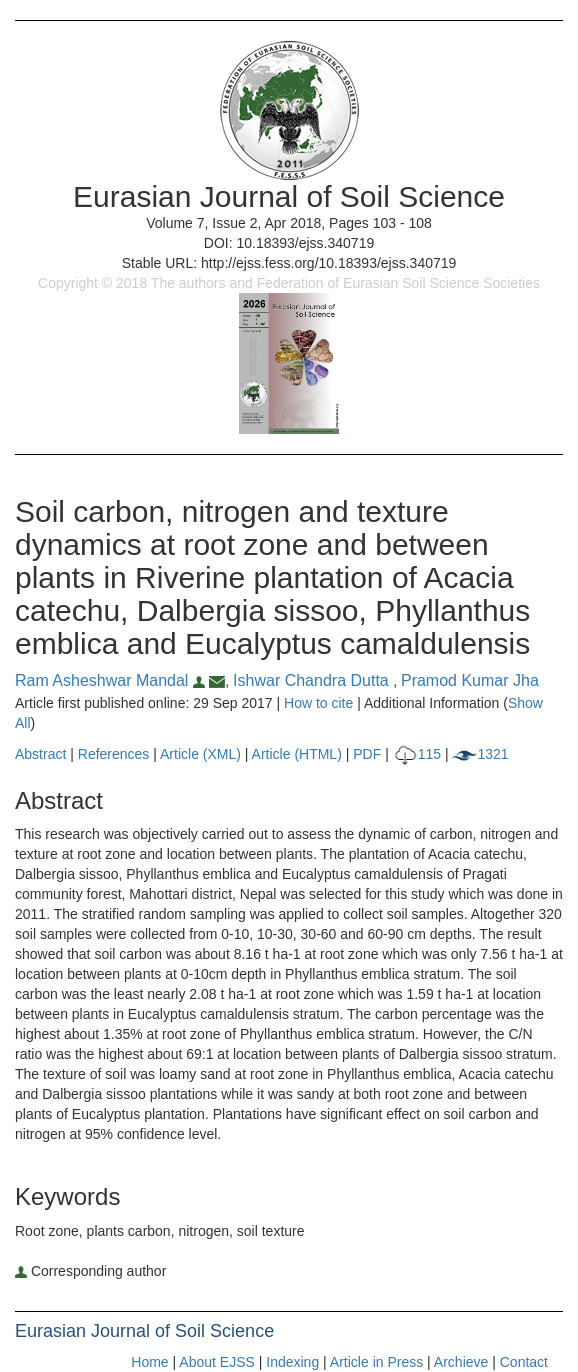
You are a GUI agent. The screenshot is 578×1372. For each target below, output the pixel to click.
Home (149, 1362)
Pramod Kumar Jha (470, 680)
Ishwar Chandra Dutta (313, 680)
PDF (367, 754)
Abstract (40, 754)
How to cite (318, 703)
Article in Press (376, 1362)
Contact (524, 1362)
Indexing (292, 1362)
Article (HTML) (297, 754)
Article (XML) (202, 754)
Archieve (461, 1362)
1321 (480, 754)
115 (417, 754)
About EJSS (217, 1362)
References (114, 754)
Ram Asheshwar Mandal (112, 680)
